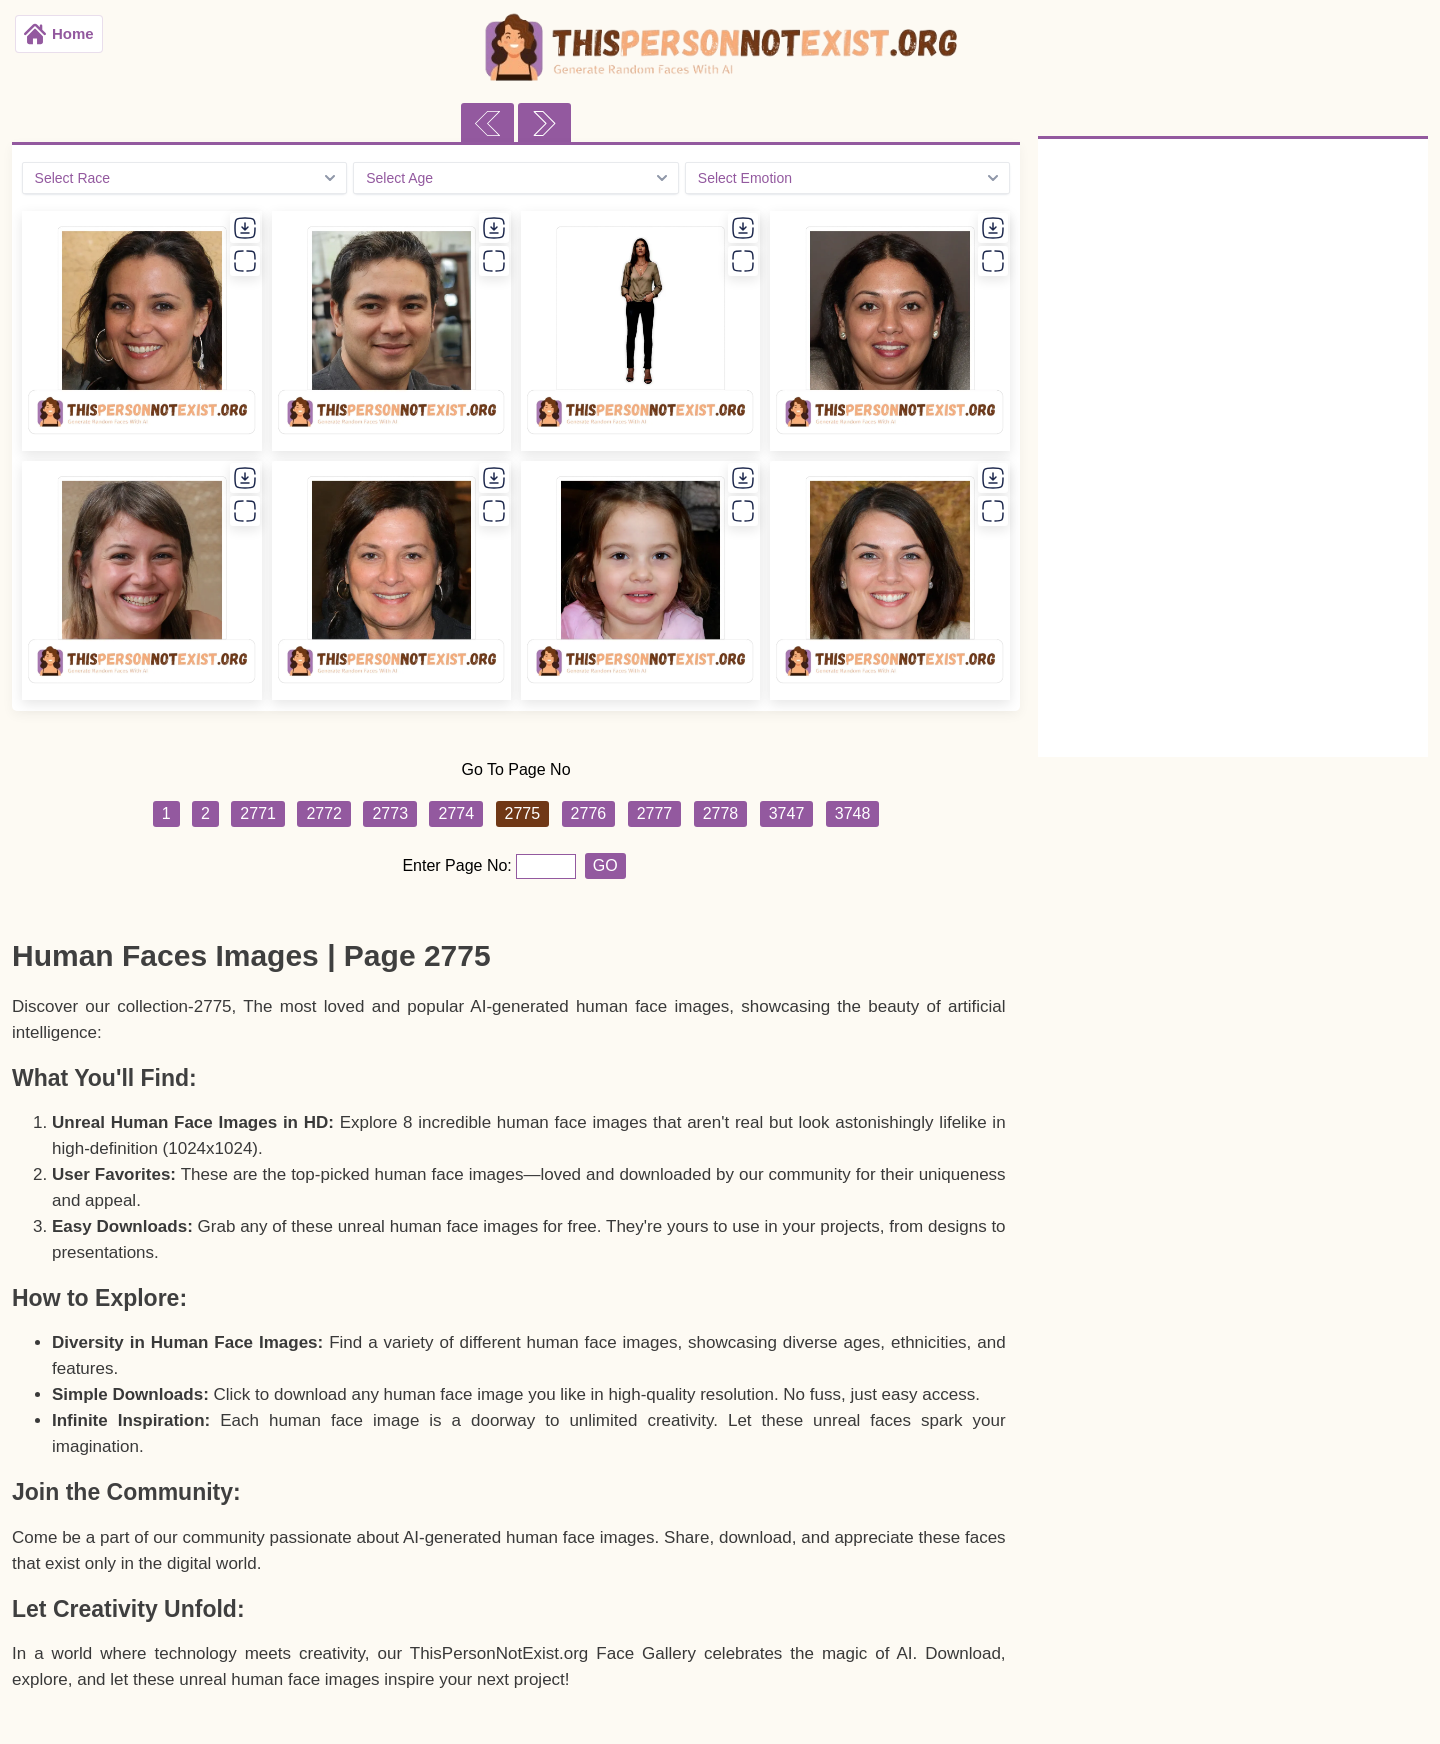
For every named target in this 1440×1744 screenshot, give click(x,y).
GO (605, 865)
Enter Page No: (459, 865)
